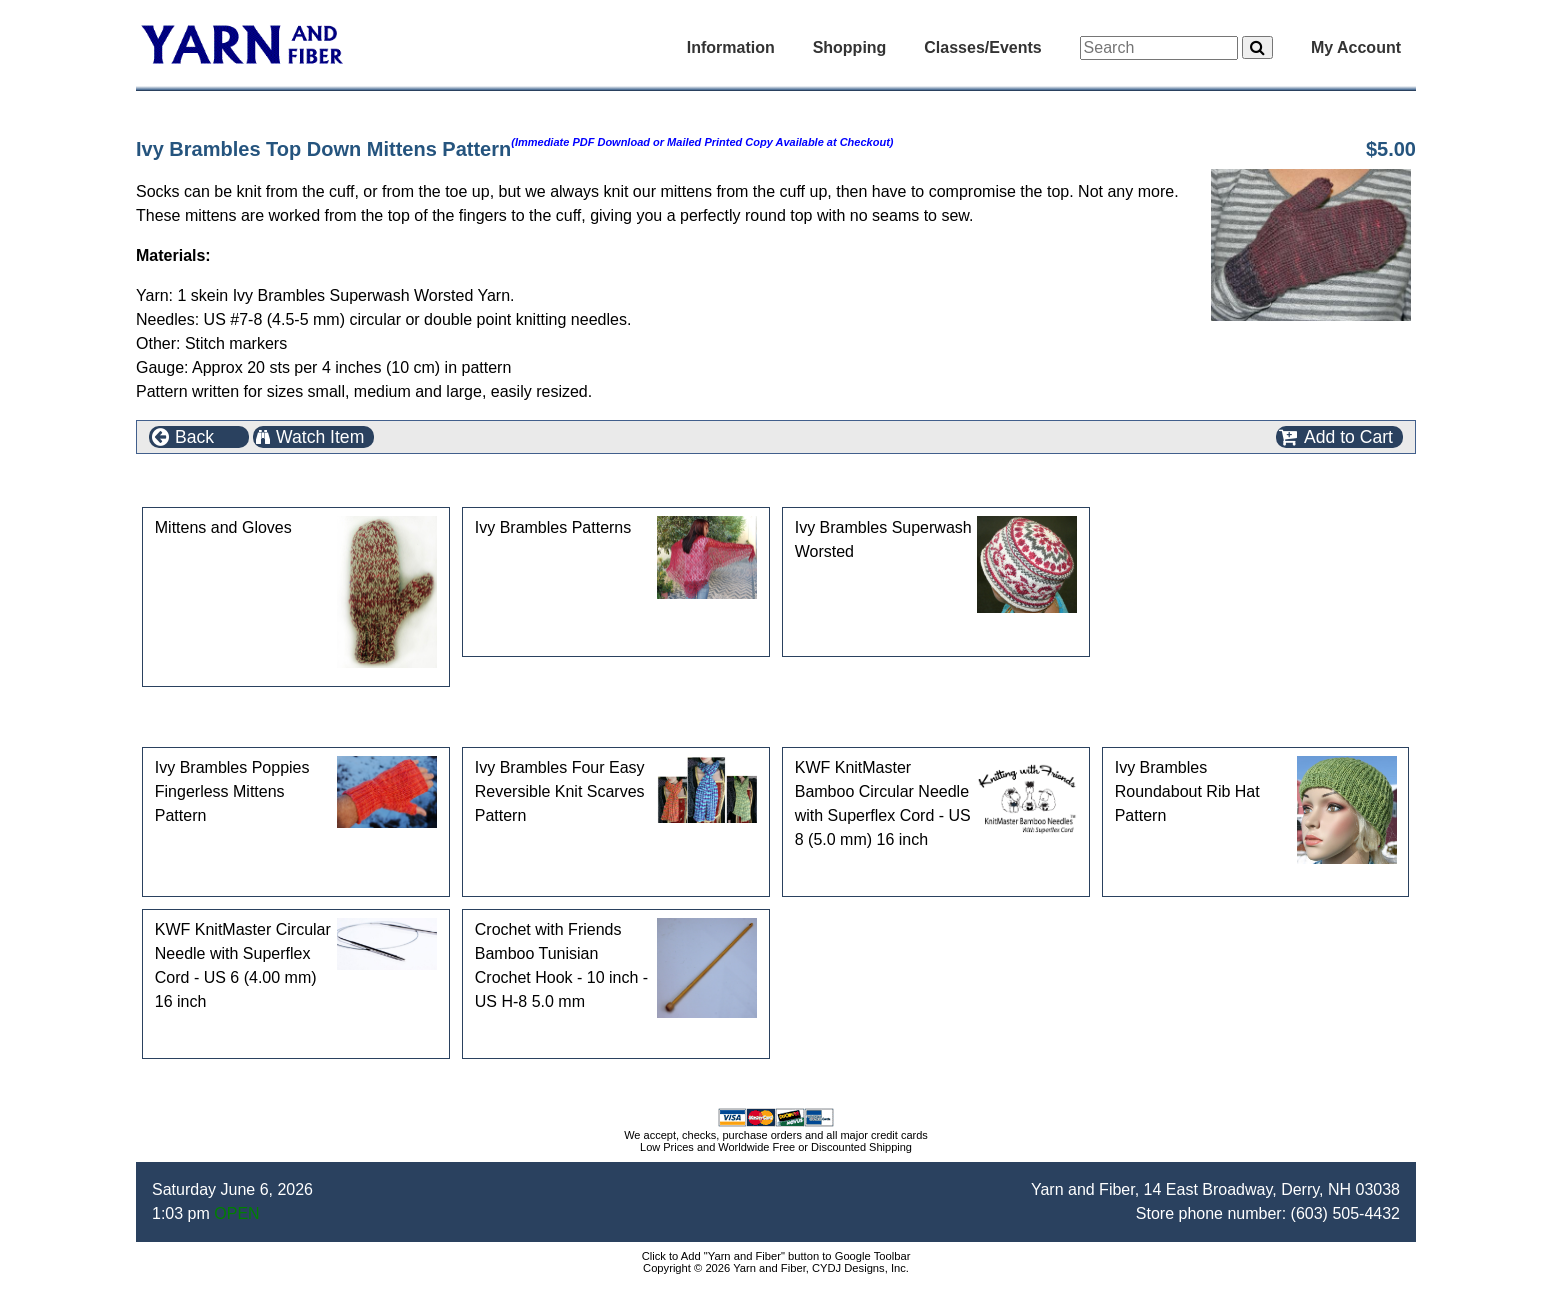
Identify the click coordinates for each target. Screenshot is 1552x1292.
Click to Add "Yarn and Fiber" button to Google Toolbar (776, 1256)
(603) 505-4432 (1345, 1213)
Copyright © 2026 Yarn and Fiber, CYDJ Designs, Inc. (776, 1268)
